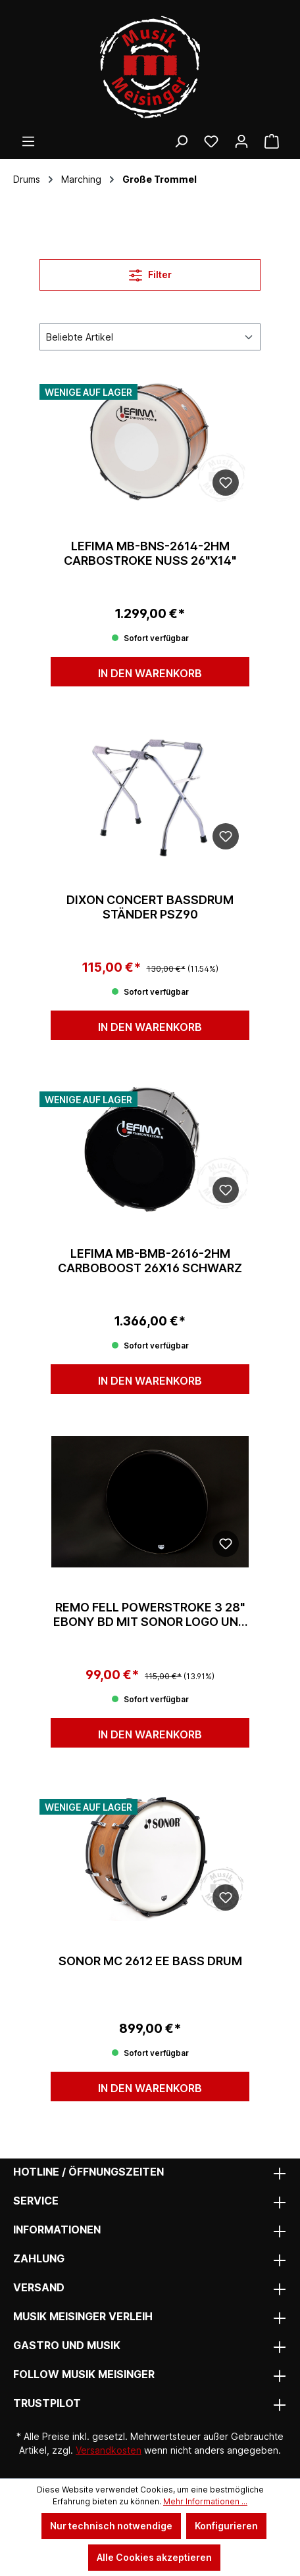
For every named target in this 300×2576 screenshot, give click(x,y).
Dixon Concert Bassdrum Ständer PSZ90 (150, 907)
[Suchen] (181, 141)
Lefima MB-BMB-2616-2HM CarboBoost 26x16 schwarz (150, 1261)
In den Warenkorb (150, 673)
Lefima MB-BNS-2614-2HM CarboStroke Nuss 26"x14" (150, 553)
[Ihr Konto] (241, 141)
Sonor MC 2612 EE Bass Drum (150, 1961)
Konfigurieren (226, 2525)
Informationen (57, 2229)
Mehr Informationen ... (205, 2501)
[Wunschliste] (211, 141)
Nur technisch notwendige (111, 2525)
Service (36, 2200)
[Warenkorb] (272, 141)
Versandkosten (108, 2450)
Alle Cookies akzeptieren (154, 2557)
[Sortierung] (150, 336)
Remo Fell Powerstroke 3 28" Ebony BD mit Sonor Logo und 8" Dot (150, 1614)
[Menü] (28, 141)
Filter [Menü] (150, 272)
